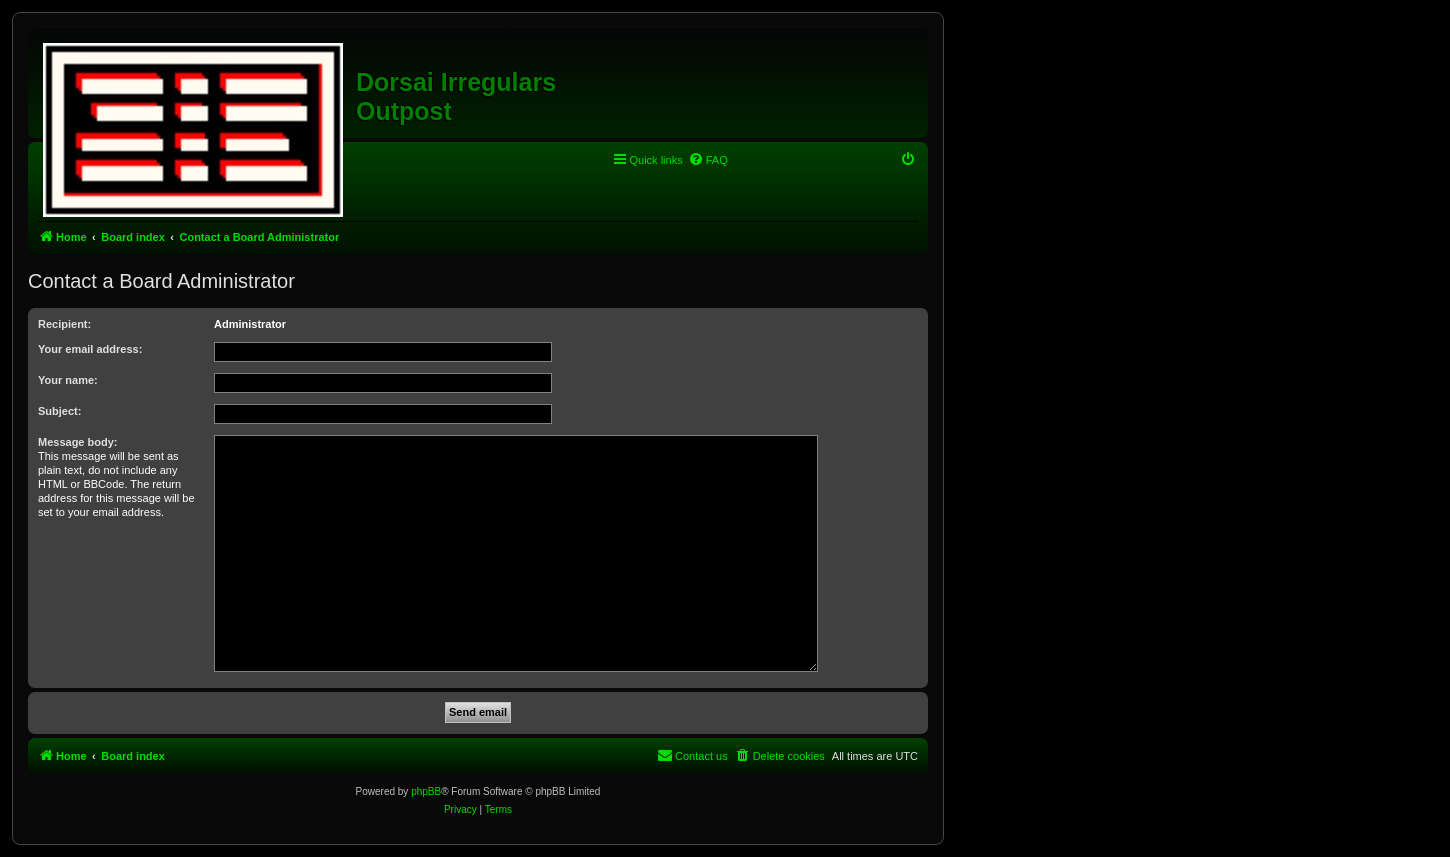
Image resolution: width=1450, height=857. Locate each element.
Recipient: (64, 324)
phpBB (426, 791)
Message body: (77, 442)
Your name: (68, 380)
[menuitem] (708, 160)
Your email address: (90, 349)
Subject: (59, 411)
